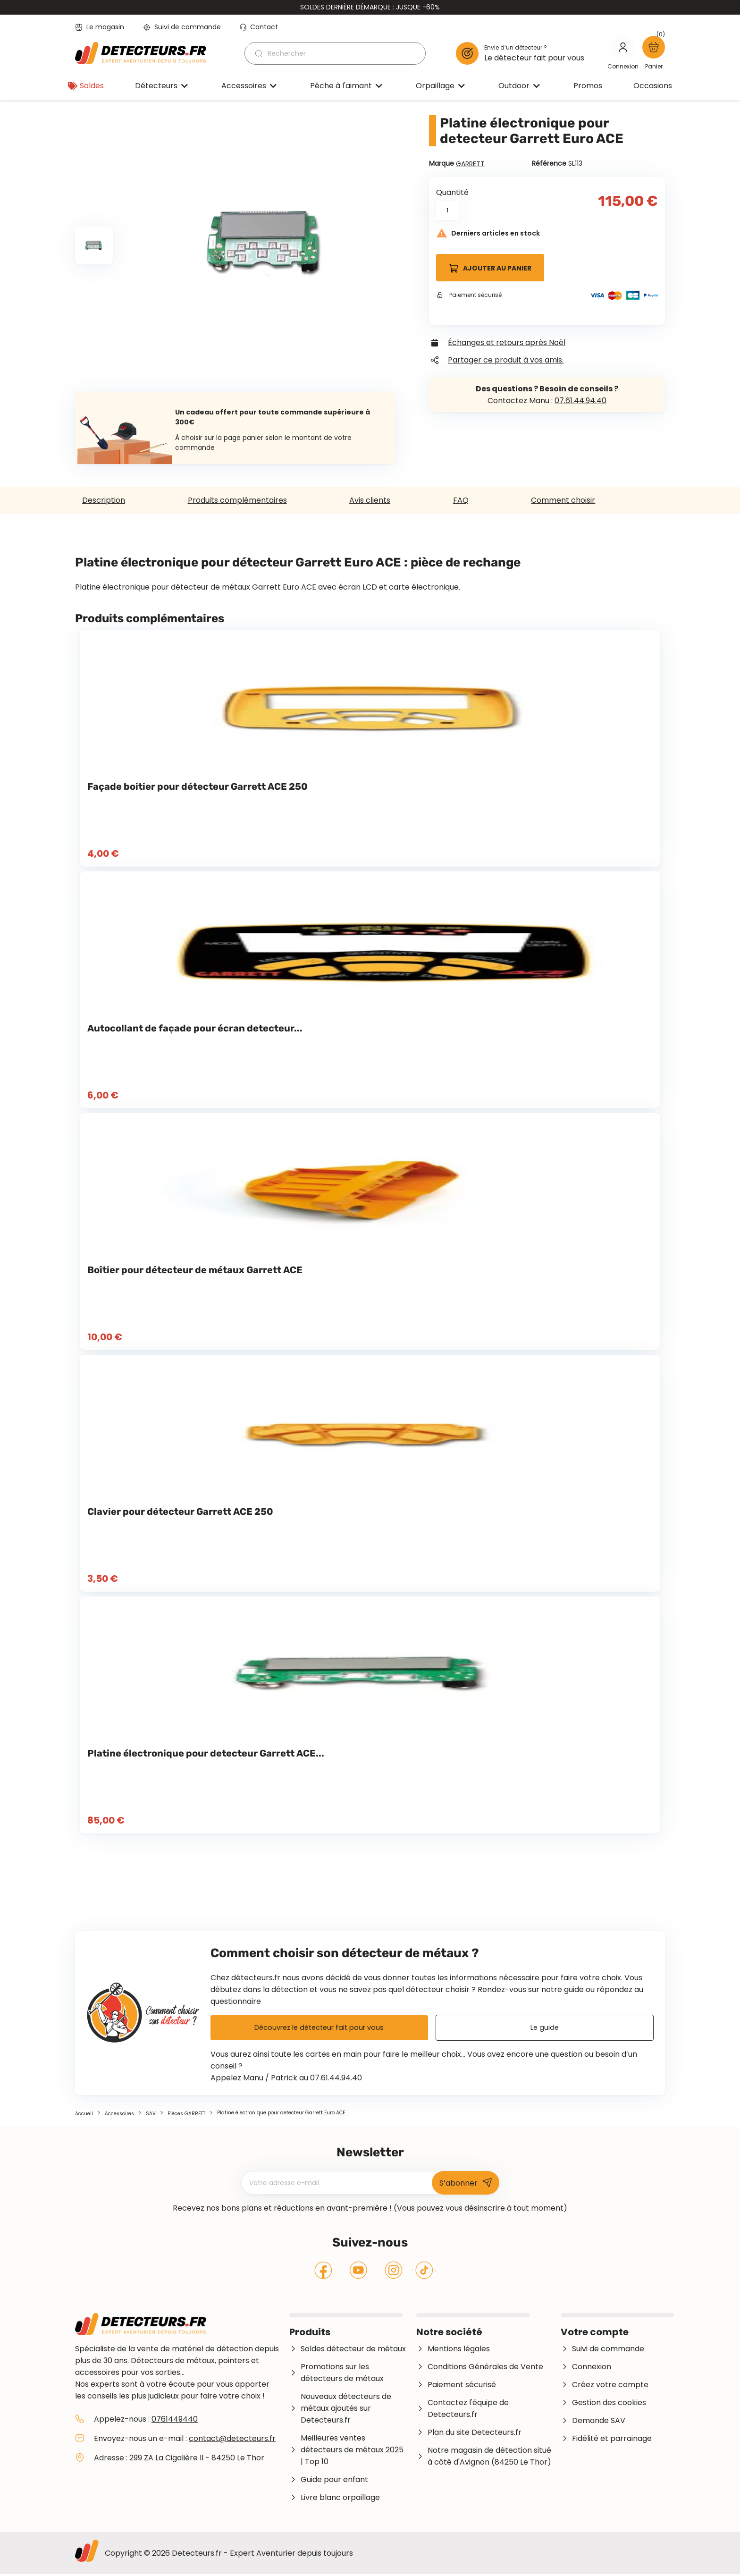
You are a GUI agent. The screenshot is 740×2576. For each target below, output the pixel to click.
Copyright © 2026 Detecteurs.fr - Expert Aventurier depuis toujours (229, 2555)
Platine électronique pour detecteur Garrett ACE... (205, 1753)
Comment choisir (563, 500)
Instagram (393, 2272)
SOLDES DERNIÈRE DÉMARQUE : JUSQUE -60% (370, 7)
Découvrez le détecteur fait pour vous (319, 2028)
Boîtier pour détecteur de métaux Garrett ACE (195, 1269)
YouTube (358, 2272)
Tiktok (424, 2272)
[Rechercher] (335, 53)
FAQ (461, 500)
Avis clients (369, 500)
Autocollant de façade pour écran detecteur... (195, 1028)
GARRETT (470, 164)
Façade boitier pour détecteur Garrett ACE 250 (197, 786)
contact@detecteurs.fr (232, 2440)
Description (103, 500)
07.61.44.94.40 (580, 400)
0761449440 (174, 2421)
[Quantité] (447, 210)
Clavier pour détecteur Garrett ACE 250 (180, 1511)
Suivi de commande (182, 27)
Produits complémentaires (237, 500)
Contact (259, 27)
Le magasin (99, 27)
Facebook (323, 2272)
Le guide (544, 2028)
